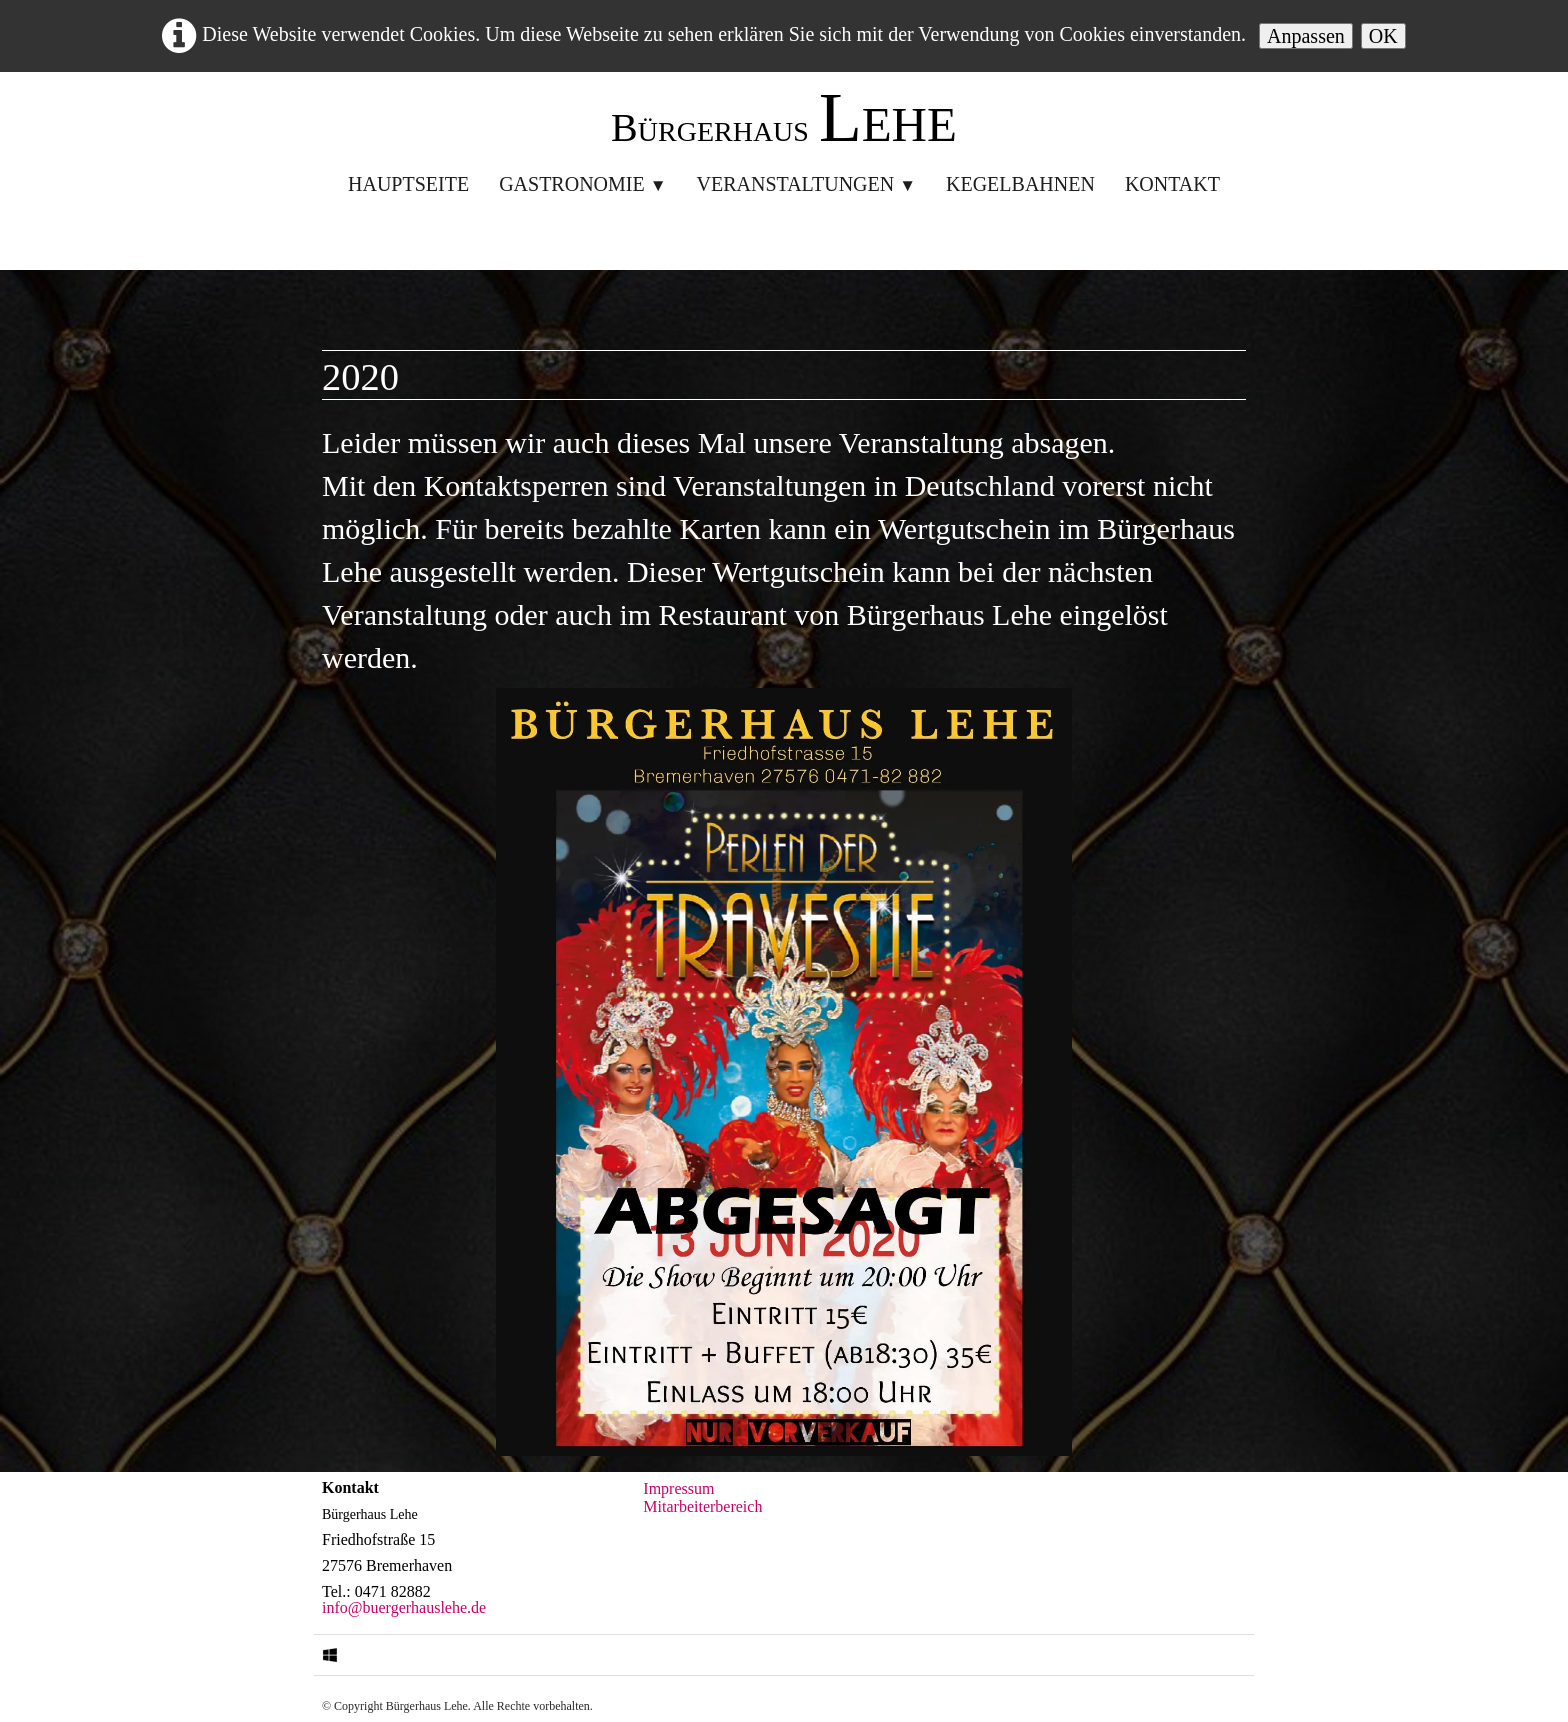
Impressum (678, 1488)
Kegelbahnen (1020, 184)
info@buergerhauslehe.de (404, 1607)
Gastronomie (582, 184)
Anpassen (1306, 36)
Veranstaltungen (806, 184)
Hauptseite (408, 184)
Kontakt (1172, 184)
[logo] (784, 123)
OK (1383, 36)
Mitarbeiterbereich (702, 1506)
